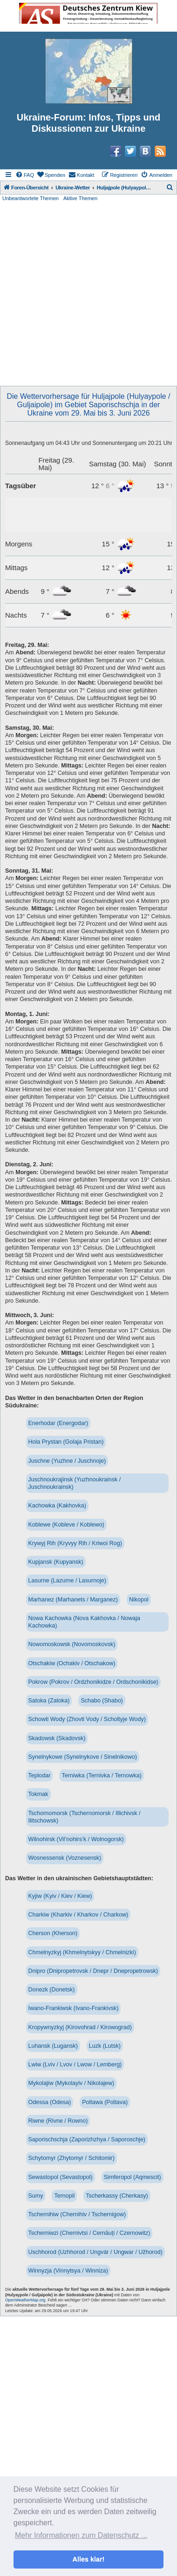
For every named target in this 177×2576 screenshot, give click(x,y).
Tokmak (38, 1794)
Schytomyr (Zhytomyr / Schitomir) (71, 2158)
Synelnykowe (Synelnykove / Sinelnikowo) (82, 1757)
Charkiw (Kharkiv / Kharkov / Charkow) (78, 1914)
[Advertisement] (87, 294)
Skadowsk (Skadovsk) (57, 1738)
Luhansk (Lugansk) (53, 2046)
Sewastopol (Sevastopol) (60, 2177)
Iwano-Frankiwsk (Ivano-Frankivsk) (73, 2008)
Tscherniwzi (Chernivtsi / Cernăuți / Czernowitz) (89, 2233)
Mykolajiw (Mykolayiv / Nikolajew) (71, 2083)
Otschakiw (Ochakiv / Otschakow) (72, 1663)
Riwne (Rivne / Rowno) (58, 2121)
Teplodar (39, 1775)
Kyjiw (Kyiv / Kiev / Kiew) (60, 1896)
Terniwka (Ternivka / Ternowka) (101, 1775)
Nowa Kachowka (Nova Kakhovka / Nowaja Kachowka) (84, 1622)
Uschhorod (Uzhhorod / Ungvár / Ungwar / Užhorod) (95, 2252)
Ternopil (64, 2196)
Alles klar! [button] (89, 2559)
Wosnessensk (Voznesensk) (65, 1858)
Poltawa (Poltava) (105, 2102)
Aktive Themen (80, 198)
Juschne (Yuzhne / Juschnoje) (67, 1461)
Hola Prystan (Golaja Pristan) (66, 1442)
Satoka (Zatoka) (49, 1700)
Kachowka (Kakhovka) (57, 1505)
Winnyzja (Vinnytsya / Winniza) (68, 2270)
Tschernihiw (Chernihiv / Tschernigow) (77, 2214)
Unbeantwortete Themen (30, 198)
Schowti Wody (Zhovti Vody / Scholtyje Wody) (87, 1719)
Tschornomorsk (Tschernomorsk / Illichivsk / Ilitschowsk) (84, 1817)
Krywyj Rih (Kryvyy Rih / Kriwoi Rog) (75, 1543)
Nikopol (139, 1599)
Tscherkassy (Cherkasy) (117, 2196)
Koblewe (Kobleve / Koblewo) (66, 1524)
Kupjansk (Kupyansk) (55, 1562)
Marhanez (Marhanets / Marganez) (73, 1599)
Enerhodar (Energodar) (58, 1423)
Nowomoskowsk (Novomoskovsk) (72, 1644)
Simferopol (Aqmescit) (132, 2177)
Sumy (35, 2196)
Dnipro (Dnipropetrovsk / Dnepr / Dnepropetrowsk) (93, 1971)
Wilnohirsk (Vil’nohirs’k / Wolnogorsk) (76, 1839)
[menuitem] (24, 175)
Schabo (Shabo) (102, 1700)
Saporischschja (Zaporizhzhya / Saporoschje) (87, 2139)
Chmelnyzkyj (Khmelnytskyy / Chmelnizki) (82, 1952)
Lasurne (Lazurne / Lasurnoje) (67, 1580)
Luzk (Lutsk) (105, 2046)
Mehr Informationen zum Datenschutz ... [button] (81, 2535)
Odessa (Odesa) (49, 2102)
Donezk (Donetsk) (51, 1989)
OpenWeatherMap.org (25, 2300)
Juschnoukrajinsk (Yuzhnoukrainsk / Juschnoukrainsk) (74, 1483)
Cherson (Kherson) (53, 1933)
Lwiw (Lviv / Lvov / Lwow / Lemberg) (75, 2064)
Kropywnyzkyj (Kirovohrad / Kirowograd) (80, 2027)
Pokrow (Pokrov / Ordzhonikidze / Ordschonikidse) (93, 1682)
